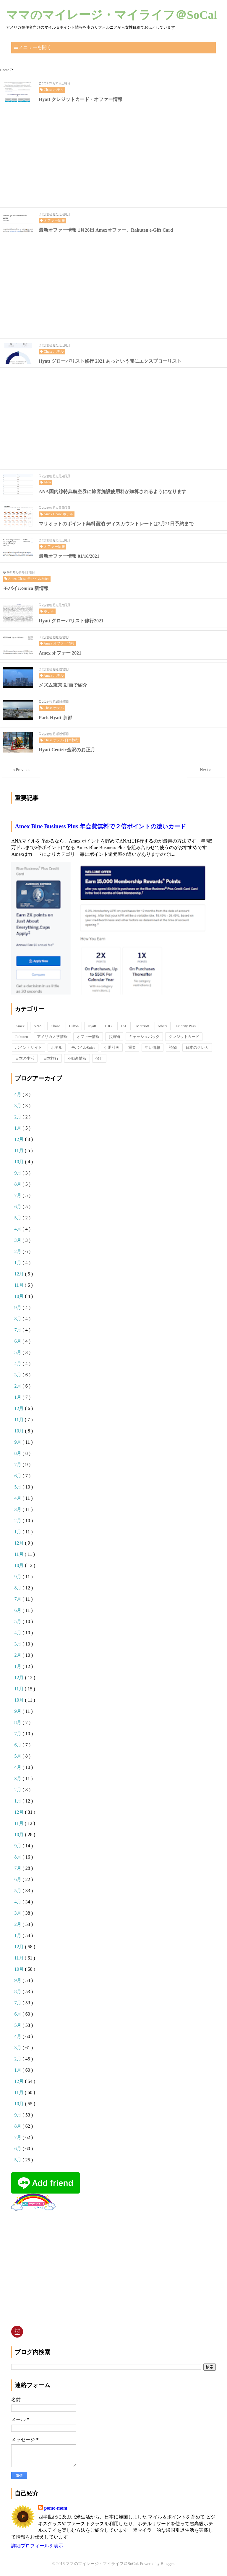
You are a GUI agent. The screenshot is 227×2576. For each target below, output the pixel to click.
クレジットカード (183, 1036)
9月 (18, 1172)
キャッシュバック (144, 1036)
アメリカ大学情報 (52, 1036)
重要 (132, 1047)
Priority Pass (186, 1026)
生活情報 (152, 1047)
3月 (18, 1105)
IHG (108, 1026)
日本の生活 (24, 1058)
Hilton (74, 1026)
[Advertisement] (113, 156)
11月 (19, 1150)
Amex (20, 1026)
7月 (18, 1195)
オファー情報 (88, 1036)
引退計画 (111, 1047)
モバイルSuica (83, 1047)
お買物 (114, 1036)
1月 (18, 1128)
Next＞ (206, 770)
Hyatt (91, 1026)
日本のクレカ (197, 1047)
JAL (124, 1026)
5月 (18, 1217)
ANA (37, 1026)
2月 (18, 1116)
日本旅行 (51, 1058)
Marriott (142, 1026)
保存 (99, 1058)
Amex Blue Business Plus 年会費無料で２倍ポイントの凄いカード (100, 826)
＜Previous (21, 770)
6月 (18, 1206)
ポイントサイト (28, 1047)
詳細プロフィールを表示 (37, 2545)
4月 (18, 1094)
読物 (173, 1047)
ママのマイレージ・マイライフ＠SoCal (111, 15)
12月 (19, 1139)
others (162, 1026)
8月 (18, 1184)
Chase (55, 1026)
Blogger (167, 2564)
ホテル (56, 1047)
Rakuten (21, 1036)
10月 (19, 1161)
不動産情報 (77, 1058)
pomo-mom (55, 2507)
